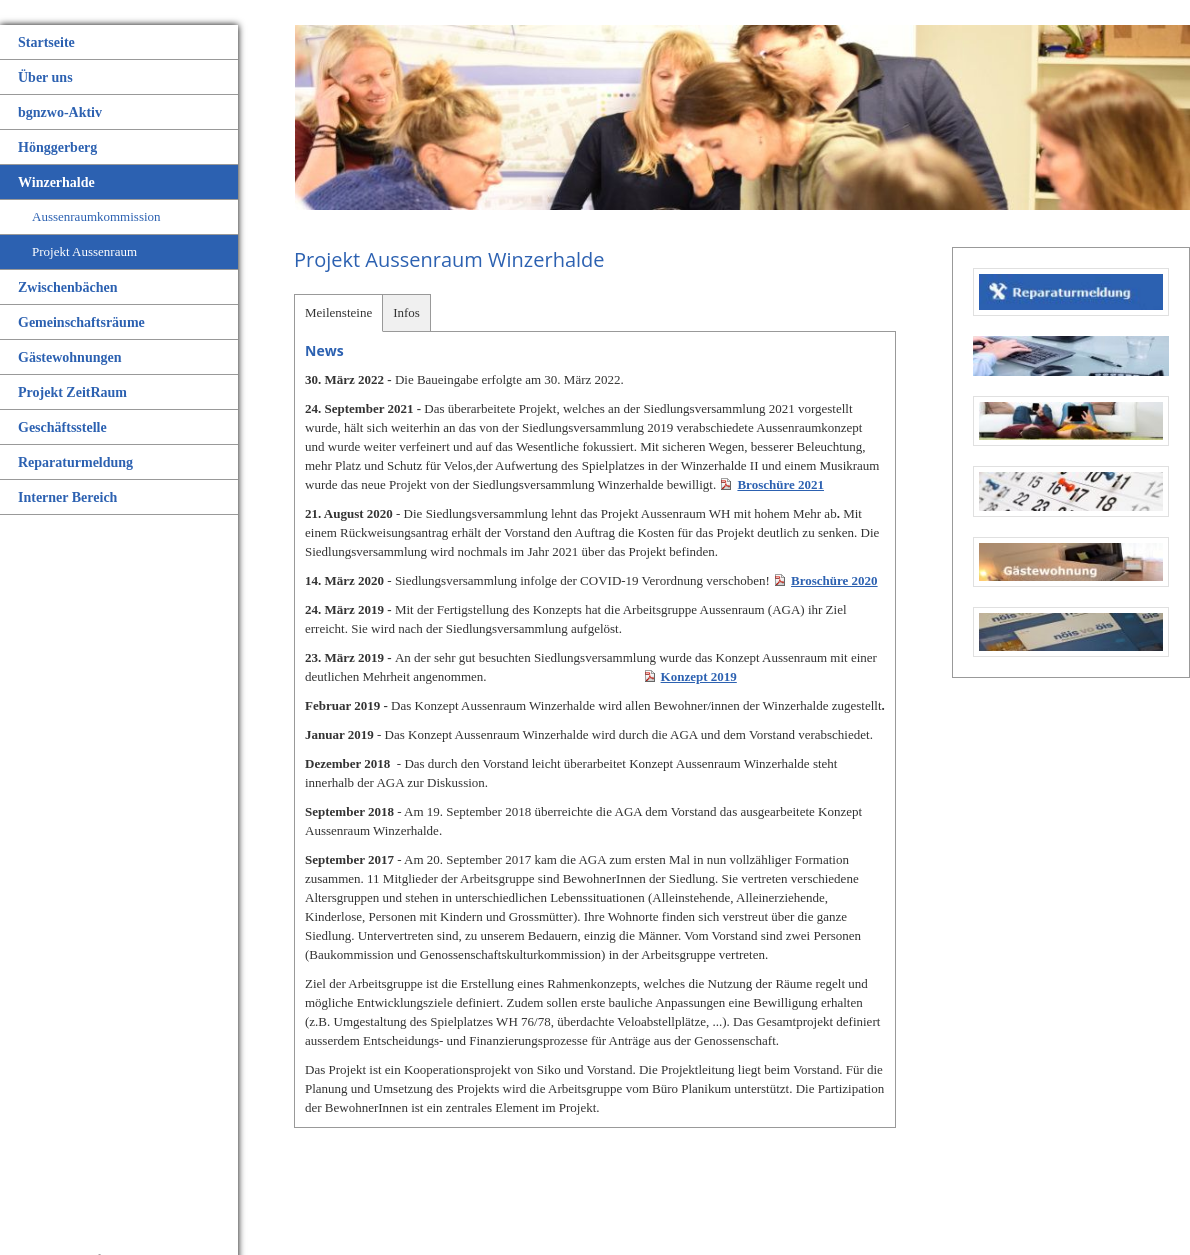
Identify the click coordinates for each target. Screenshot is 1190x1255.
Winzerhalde (56, 182)
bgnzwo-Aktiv (60, 112)
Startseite (46, 42)
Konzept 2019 (699, 676)
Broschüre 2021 (780, 484)
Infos (406, 312)
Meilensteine (338, 312)
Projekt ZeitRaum (72, 392)
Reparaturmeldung (75, 462)
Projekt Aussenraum (84, 251)
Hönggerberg (57, 147)
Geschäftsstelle (62, 427)
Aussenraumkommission (96, 216)
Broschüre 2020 (834, 580)
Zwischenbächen (68, 287)
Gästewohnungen (69, 357)
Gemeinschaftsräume (81, 322)
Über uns (45, 77)
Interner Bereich (67, 497)
